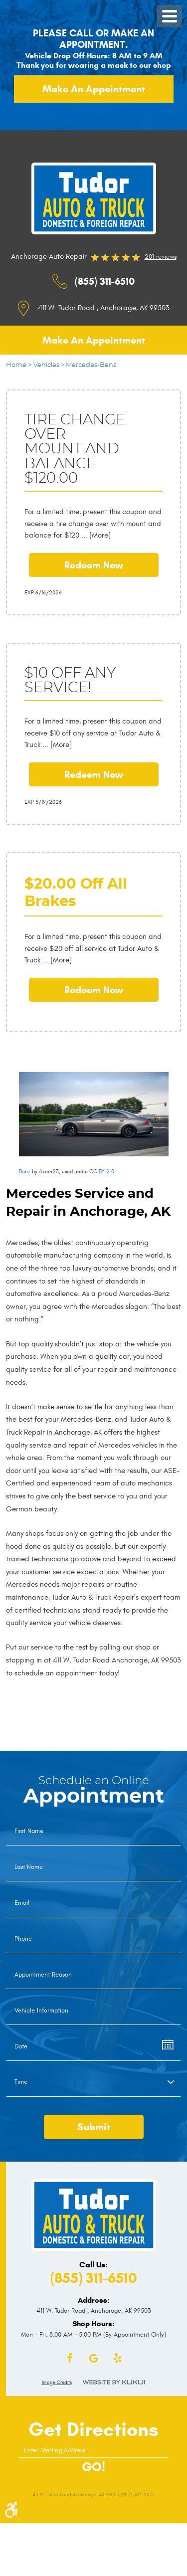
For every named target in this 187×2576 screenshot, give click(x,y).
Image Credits (57, 2383)
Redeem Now (93, 565)
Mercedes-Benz (91, 365)
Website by (114, 2382)
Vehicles (46, 365)
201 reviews (161, 257)
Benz (24, 1171)
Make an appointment (93, 89)
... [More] (95, 535)
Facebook (69, 2358)
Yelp (117, 2358)
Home (16, 365)
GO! (93, 2467)
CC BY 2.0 (101, 1171)
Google (93, 2358)
